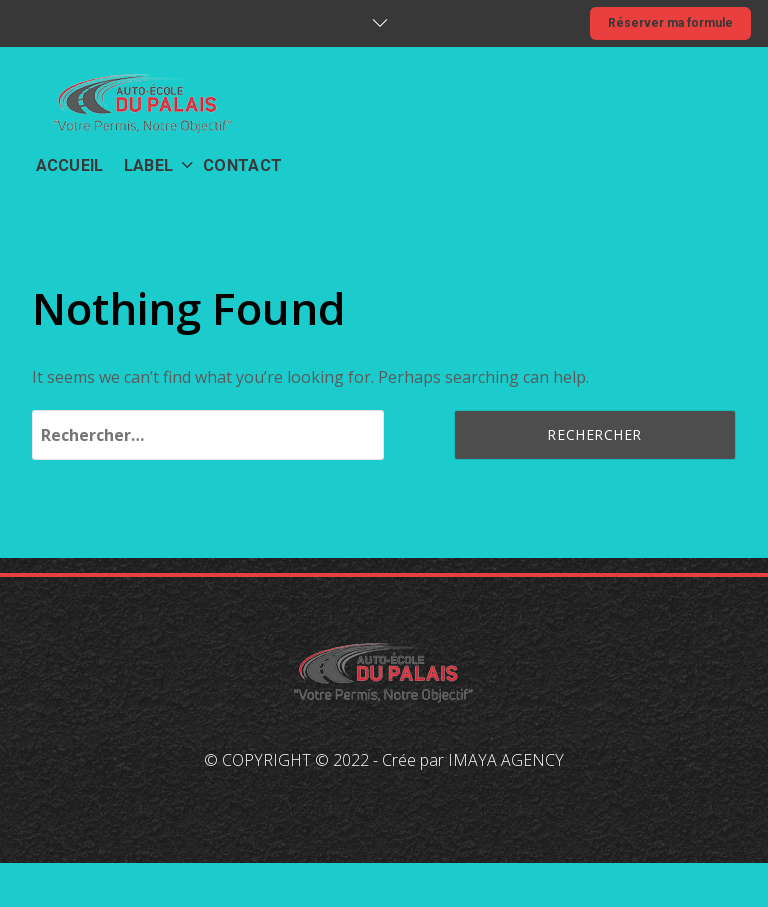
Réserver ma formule (670, 23)
